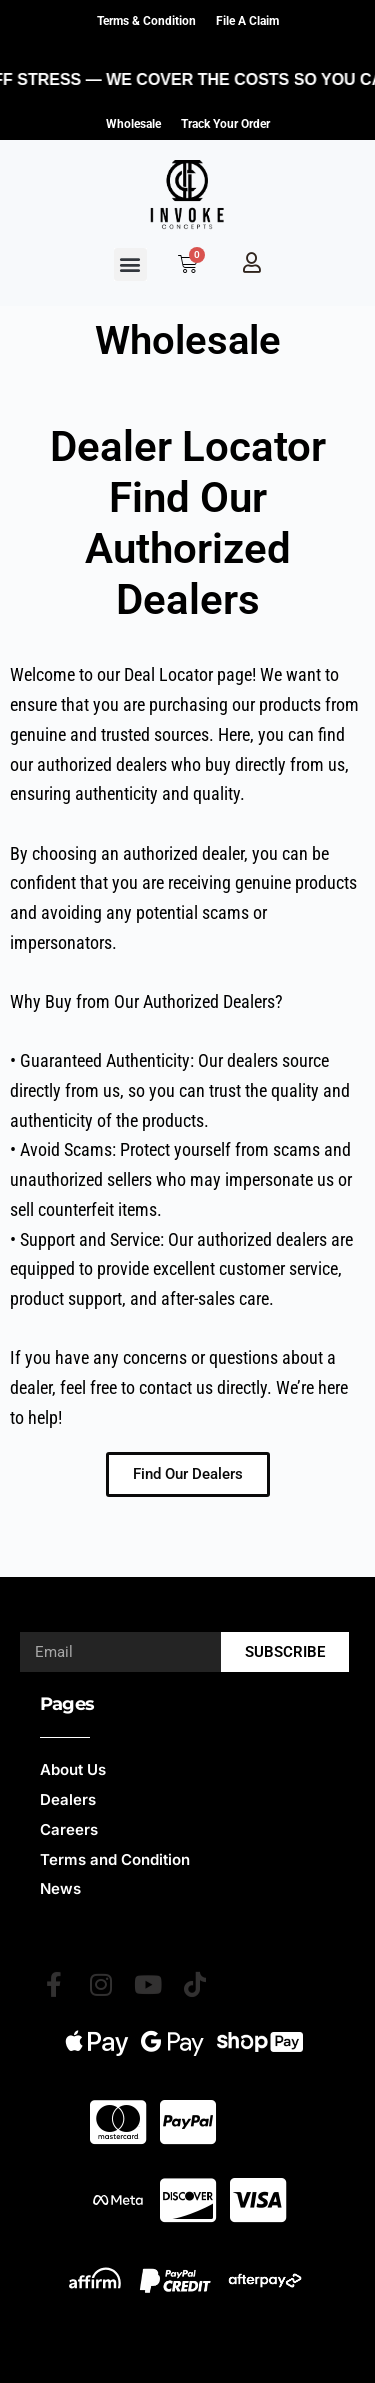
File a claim (247, 21)
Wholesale (133, 124)
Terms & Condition (146, 21)
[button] (130, 264)
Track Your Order (225, 124)
